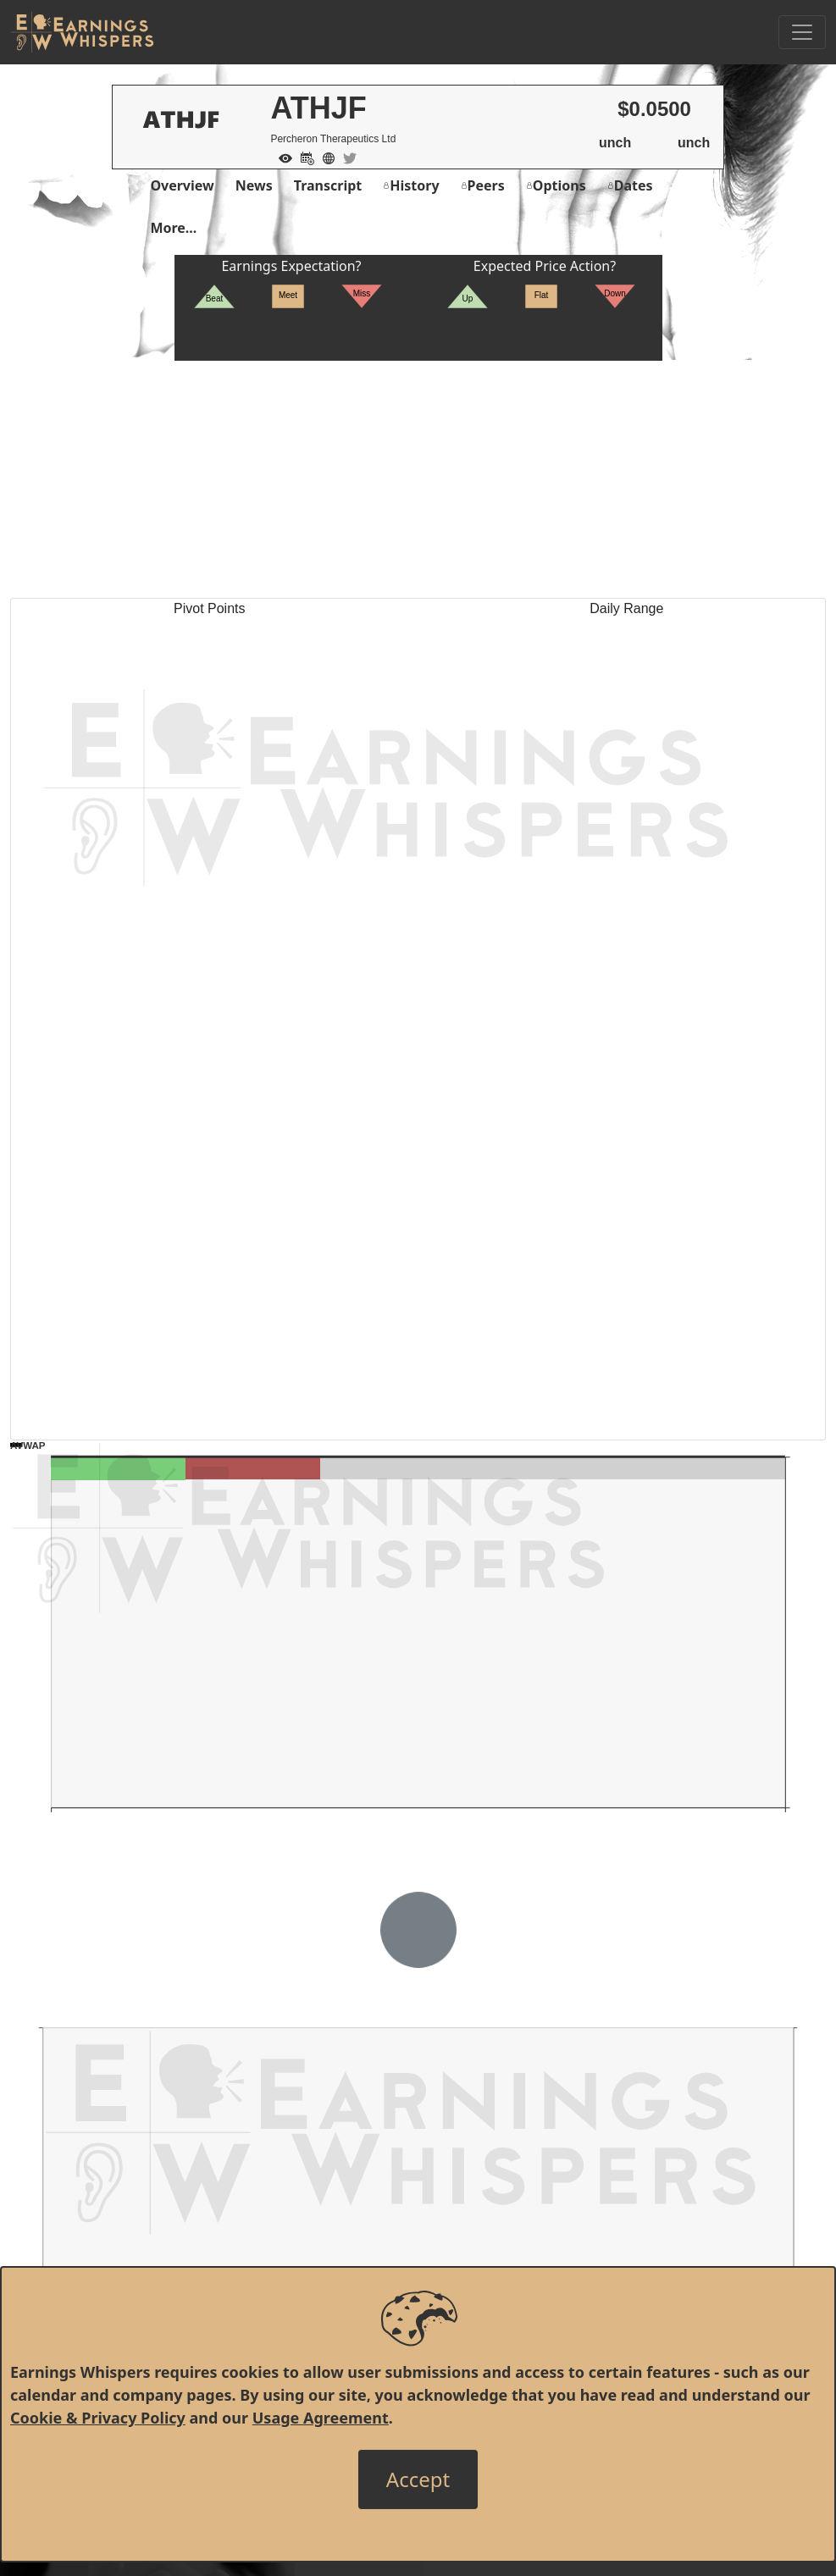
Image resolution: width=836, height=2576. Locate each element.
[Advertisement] (418, 479)
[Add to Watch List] (281, 156)
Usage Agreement (320, 2417)
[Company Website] (324, 156)
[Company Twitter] (346, 156)
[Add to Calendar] (303, 156)
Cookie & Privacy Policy (97, 2417)
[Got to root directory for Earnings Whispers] (82, 32)
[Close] (418, 2479)
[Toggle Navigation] (802, 32)
